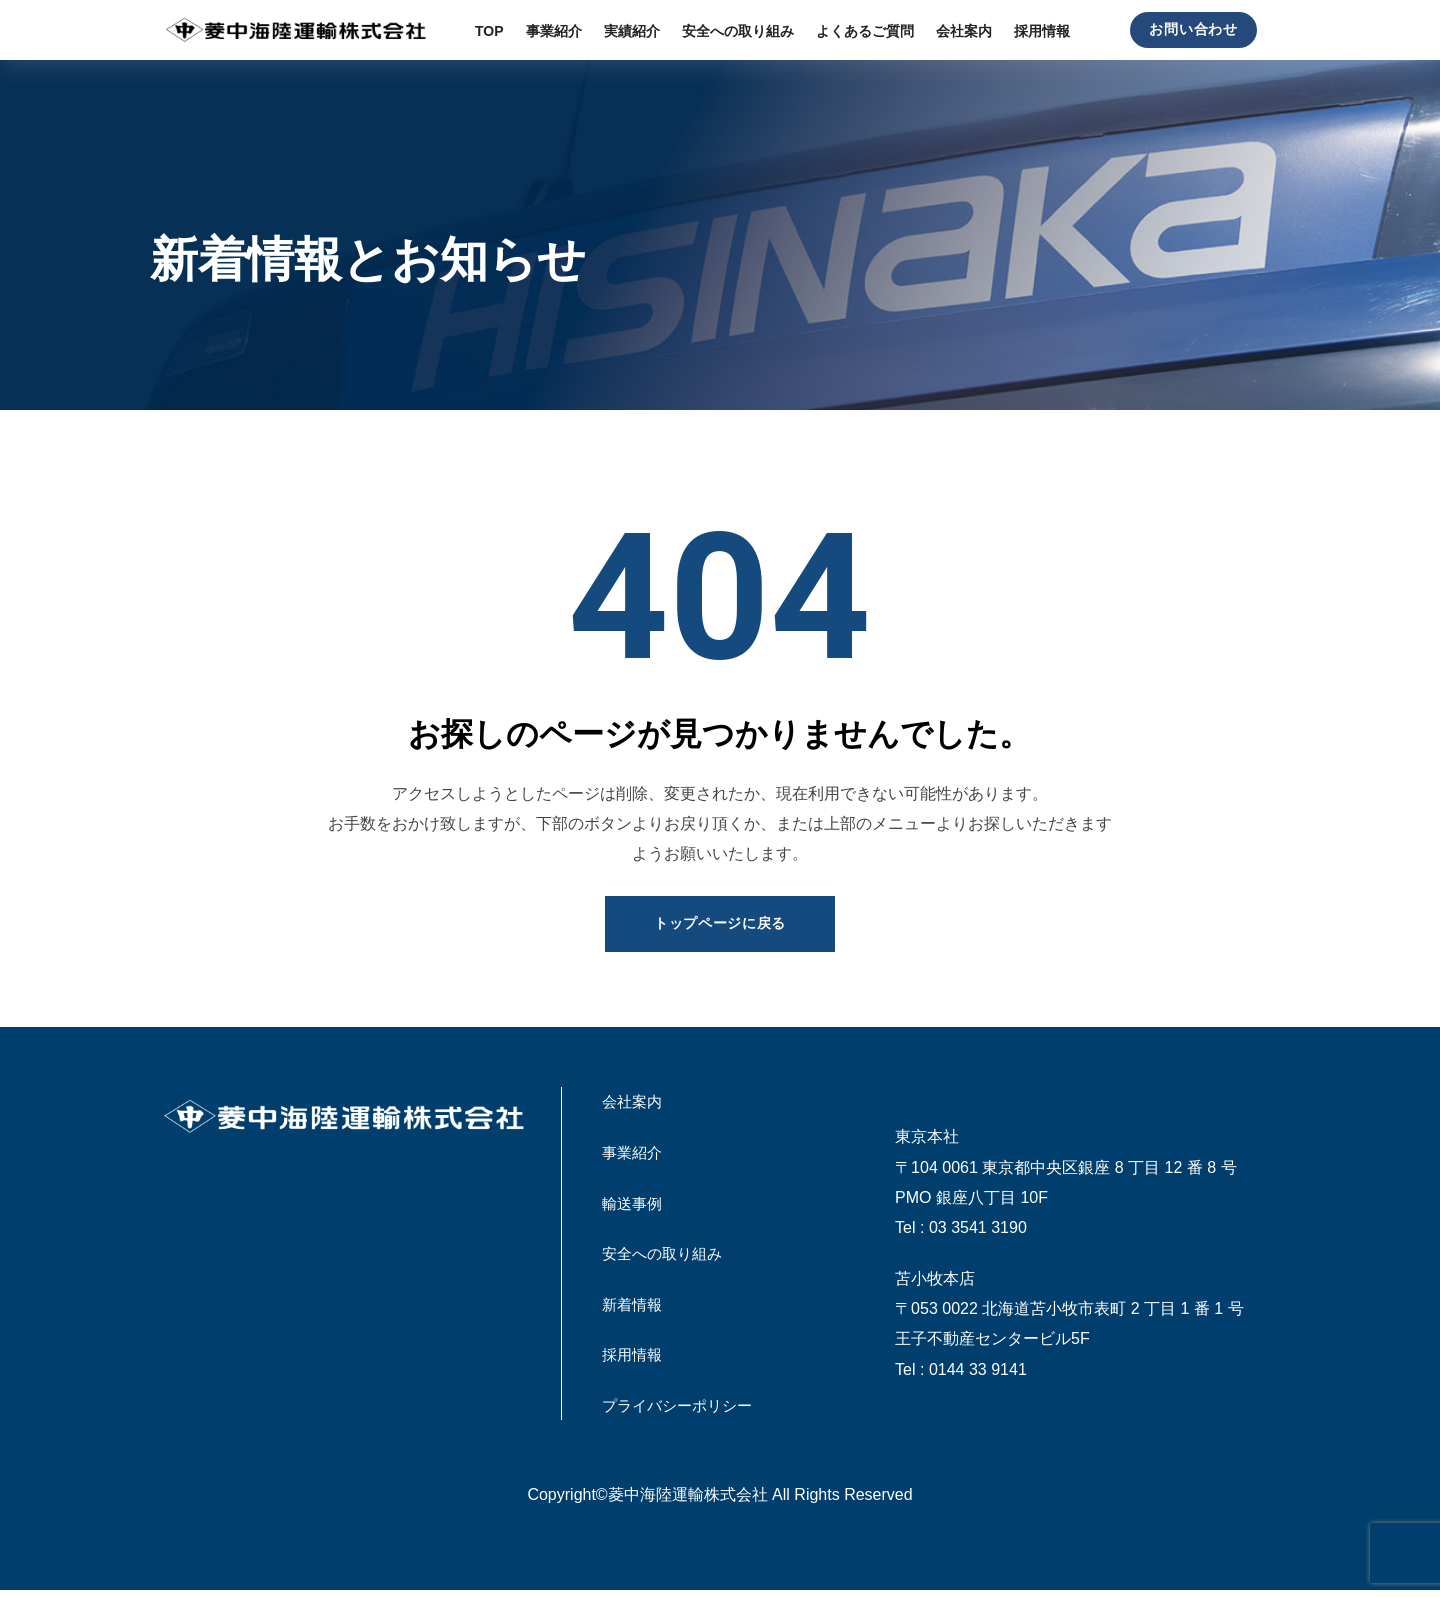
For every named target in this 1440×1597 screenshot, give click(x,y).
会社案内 (634, 1103)
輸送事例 (634, 1205)
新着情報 (634, 1307)
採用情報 (634, 1359)
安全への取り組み (666, 1256)
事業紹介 (634, 1153)
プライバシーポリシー (682, 1410)
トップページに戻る (720, 924)
